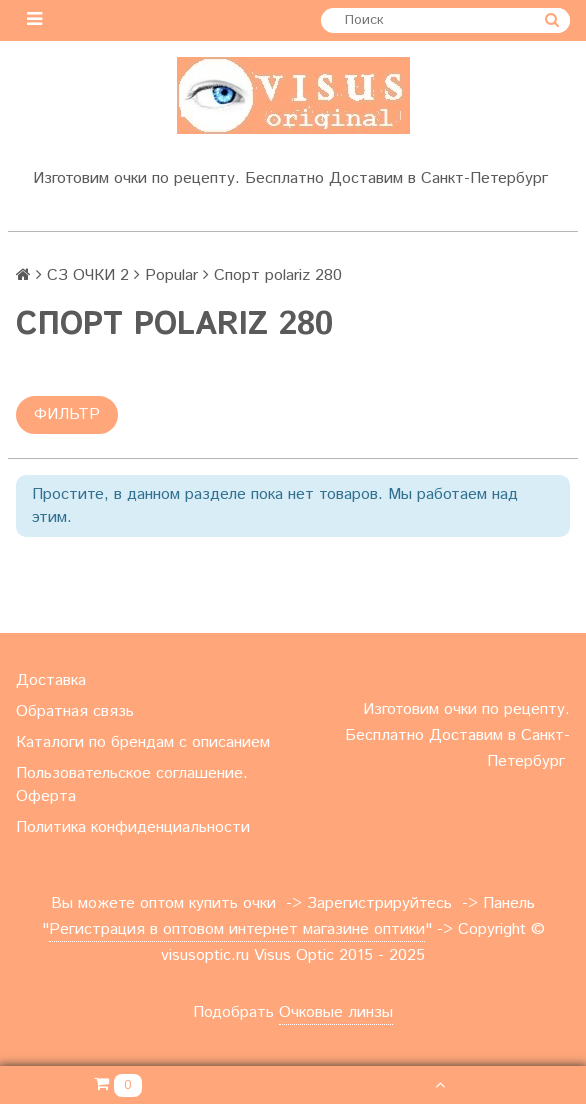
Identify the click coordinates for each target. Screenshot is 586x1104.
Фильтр (67, 414)
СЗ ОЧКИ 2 (88, 275)
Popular (171, 275)
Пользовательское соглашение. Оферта (132, 785)
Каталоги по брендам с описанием (143, 742)
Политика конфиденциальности (133, 827)
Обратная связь (75, 711)
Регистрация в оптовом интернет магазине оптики (237, 929)
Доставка (51, 680)
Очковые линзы (336, 1012)
